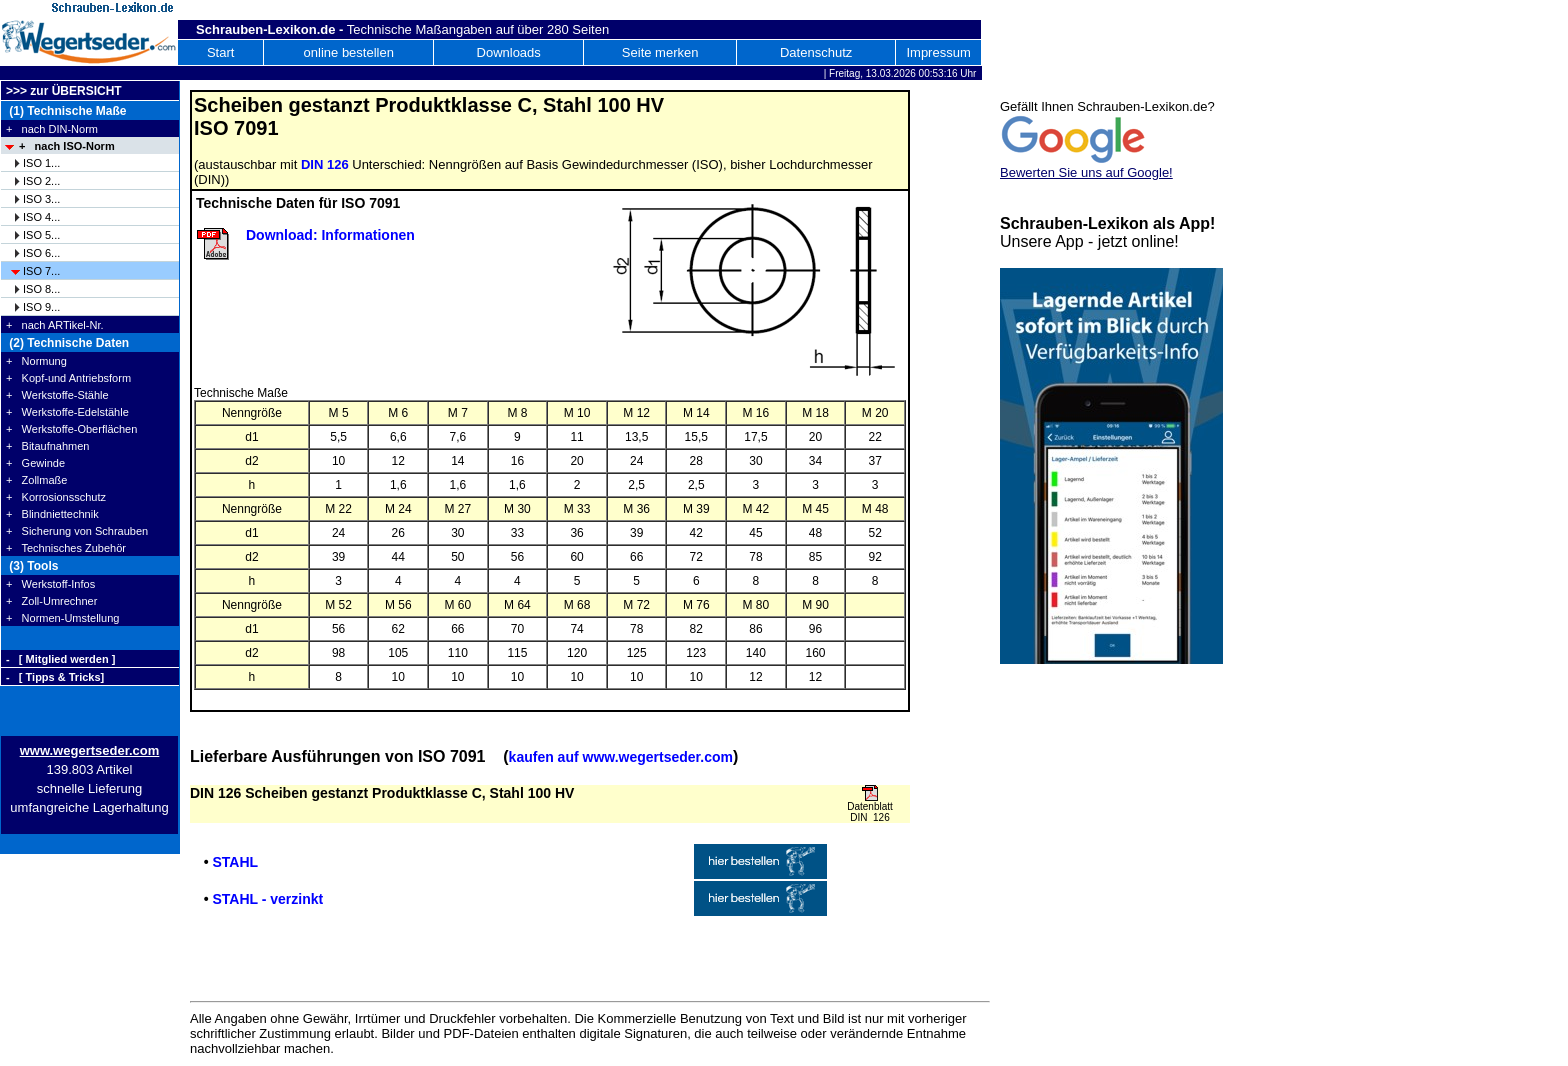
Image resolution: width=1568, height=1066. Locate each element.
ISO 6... (41, 253)
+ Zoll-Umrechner (51, 601)
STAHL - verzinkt (267, 899)
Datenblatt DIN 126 (870, 812)
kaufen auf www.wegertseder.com (621, 757)
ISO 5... (41, 235)
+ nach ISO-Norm (67, 146)
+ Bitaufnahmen (47, 446)
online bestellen (349, 52)
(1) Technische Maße (66, 111)
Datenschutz (816, 52)
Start (220, 52)
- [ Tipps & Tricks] (55, 677)
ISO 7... (41, 271)
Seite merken (660, 52)
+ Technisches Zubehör (66, 548)
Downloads (509, 52)
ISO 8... (41, 289)
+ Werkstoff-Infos (50, 584)
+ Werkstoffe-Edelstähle (67, 412)
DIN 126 (325, 164)
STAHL (235, 862)
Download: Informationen (330, 235)
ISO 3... (41, 199)
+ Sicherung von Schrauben (77, 531)
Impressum (938, 52)
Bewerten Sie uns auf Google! (1086, 172)
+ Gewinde (35, 463)
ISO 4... (41, 217)
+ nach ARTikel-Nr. (55, 325)
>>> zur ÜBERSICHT (64, 91)
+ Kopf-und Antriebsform (68, 378)
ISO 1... (41, 163)
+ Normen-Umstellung (62, 618)
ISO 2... (41, 181)
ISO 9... (41, 307)
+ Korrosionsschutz (56, 497)
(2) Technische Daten (67, 343)
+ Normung (36, 361)
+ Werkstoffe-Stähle (57, 395)
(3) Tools (32, 566)
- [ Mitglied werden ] (60, 659)
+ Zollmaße (36, 480)
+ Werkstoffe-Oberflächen (71, 429)
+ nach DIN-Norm (52, 129)
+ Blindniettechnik (52, 514)
